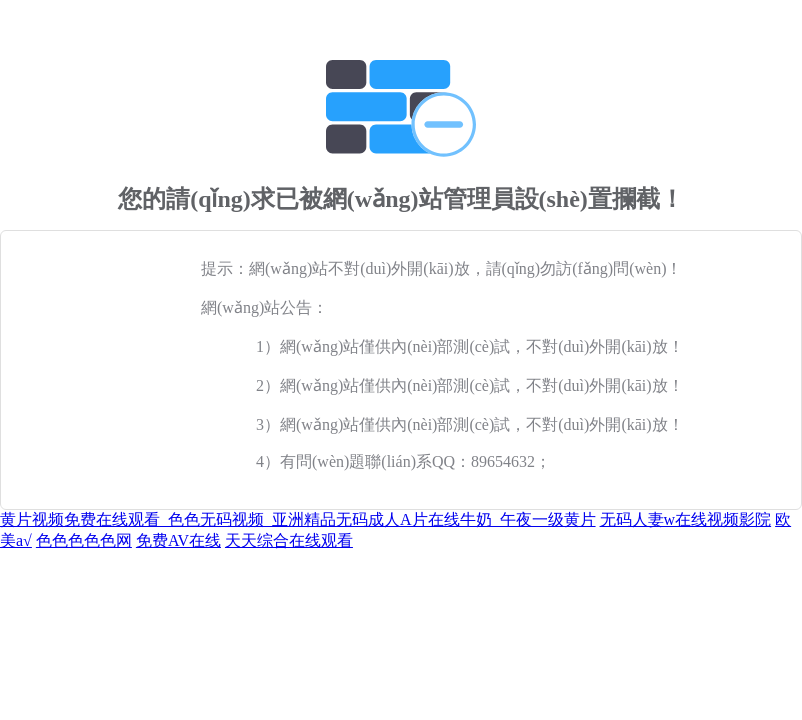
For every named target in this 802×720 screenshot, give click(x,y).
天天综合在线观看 (289, 540)
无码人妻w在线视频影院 (686, 519)
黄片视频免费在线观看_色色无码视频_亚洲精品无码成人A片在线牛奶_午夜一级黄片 (298, 519)
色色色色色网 (84, 540)
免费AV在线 (178, 540)
